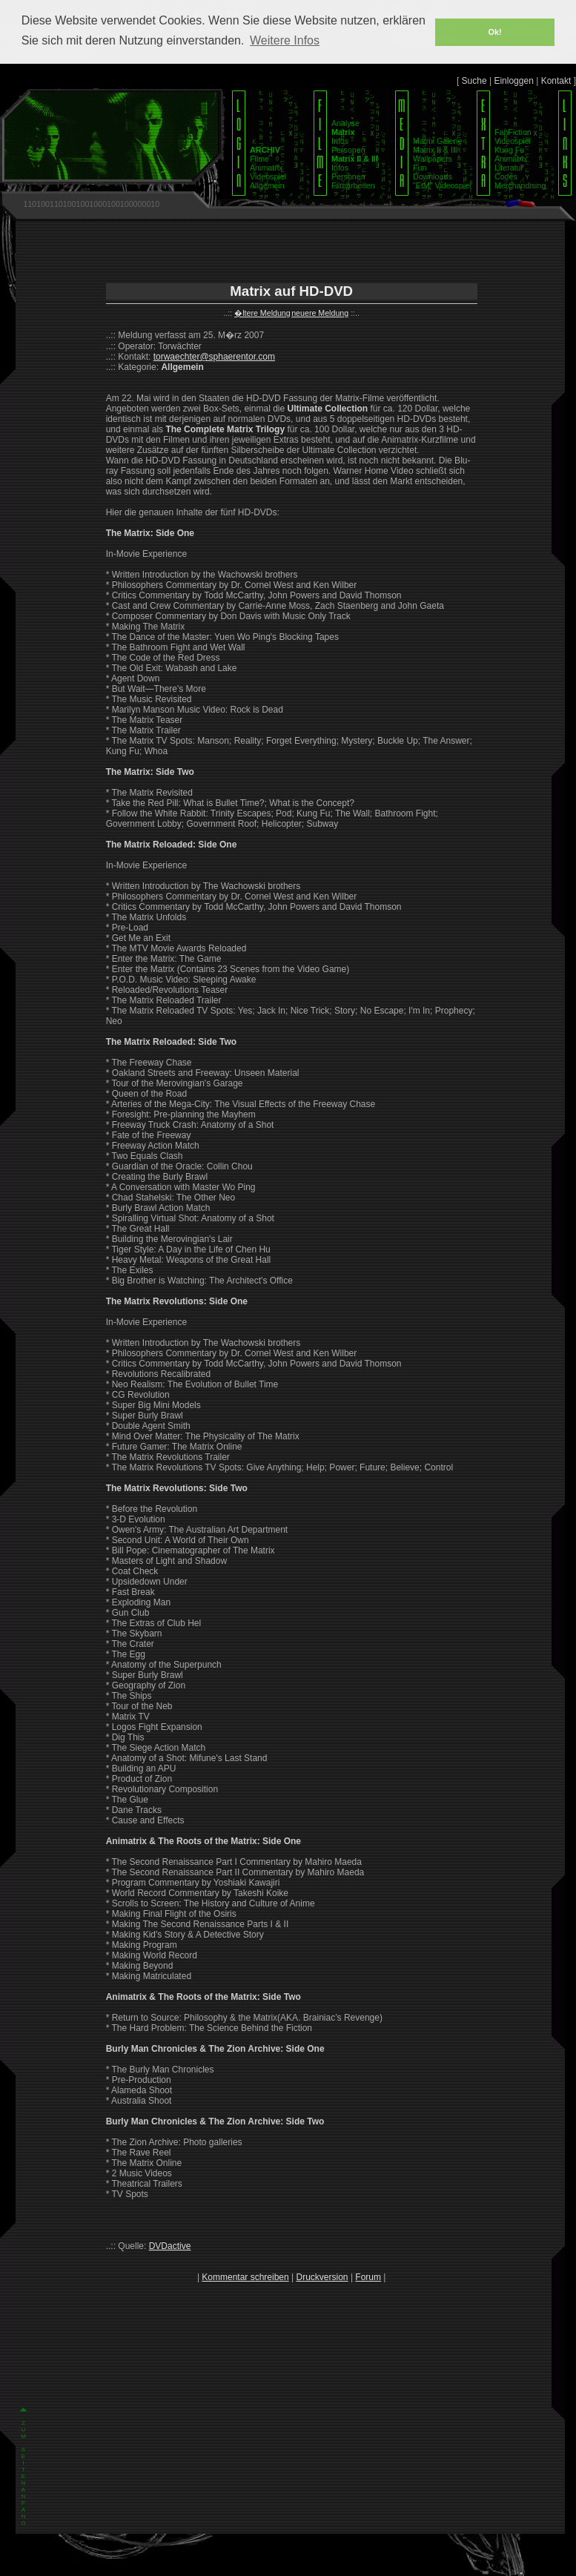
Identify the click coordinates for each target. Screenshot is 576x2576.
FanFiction (513, 132)
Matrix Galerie (437, 140)
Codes (505, 176)
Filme (259, 158)
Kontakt (556, 81)
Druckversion (322, 2277)
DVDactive (170, 2246)
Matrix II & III (435, 149)
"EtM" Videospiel (442, 185)
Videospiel (268, 176)
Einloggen (513, 81)
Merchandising (520, 185)
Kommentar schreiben (245, 2277)
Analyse (345, 123)
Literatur (508, 167)
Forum (368, 2277)
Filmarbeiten (353, 185)
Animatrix (266, 167)
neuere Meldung (319, 312)
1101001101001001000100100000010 (91, 203)
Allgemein (267, 185)
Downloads (432, 176)
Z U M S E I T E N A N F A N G (23, 2473)
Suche (474, 81)
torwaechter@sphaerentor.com (214, 356)
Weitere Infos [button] (285, 40)
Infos (339, 140)
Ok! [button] (495, 31)
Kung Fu (509, 149)
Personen (348, 149)
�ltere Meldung (262, 312)
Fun (419, 167)
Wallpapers (432, 158)
